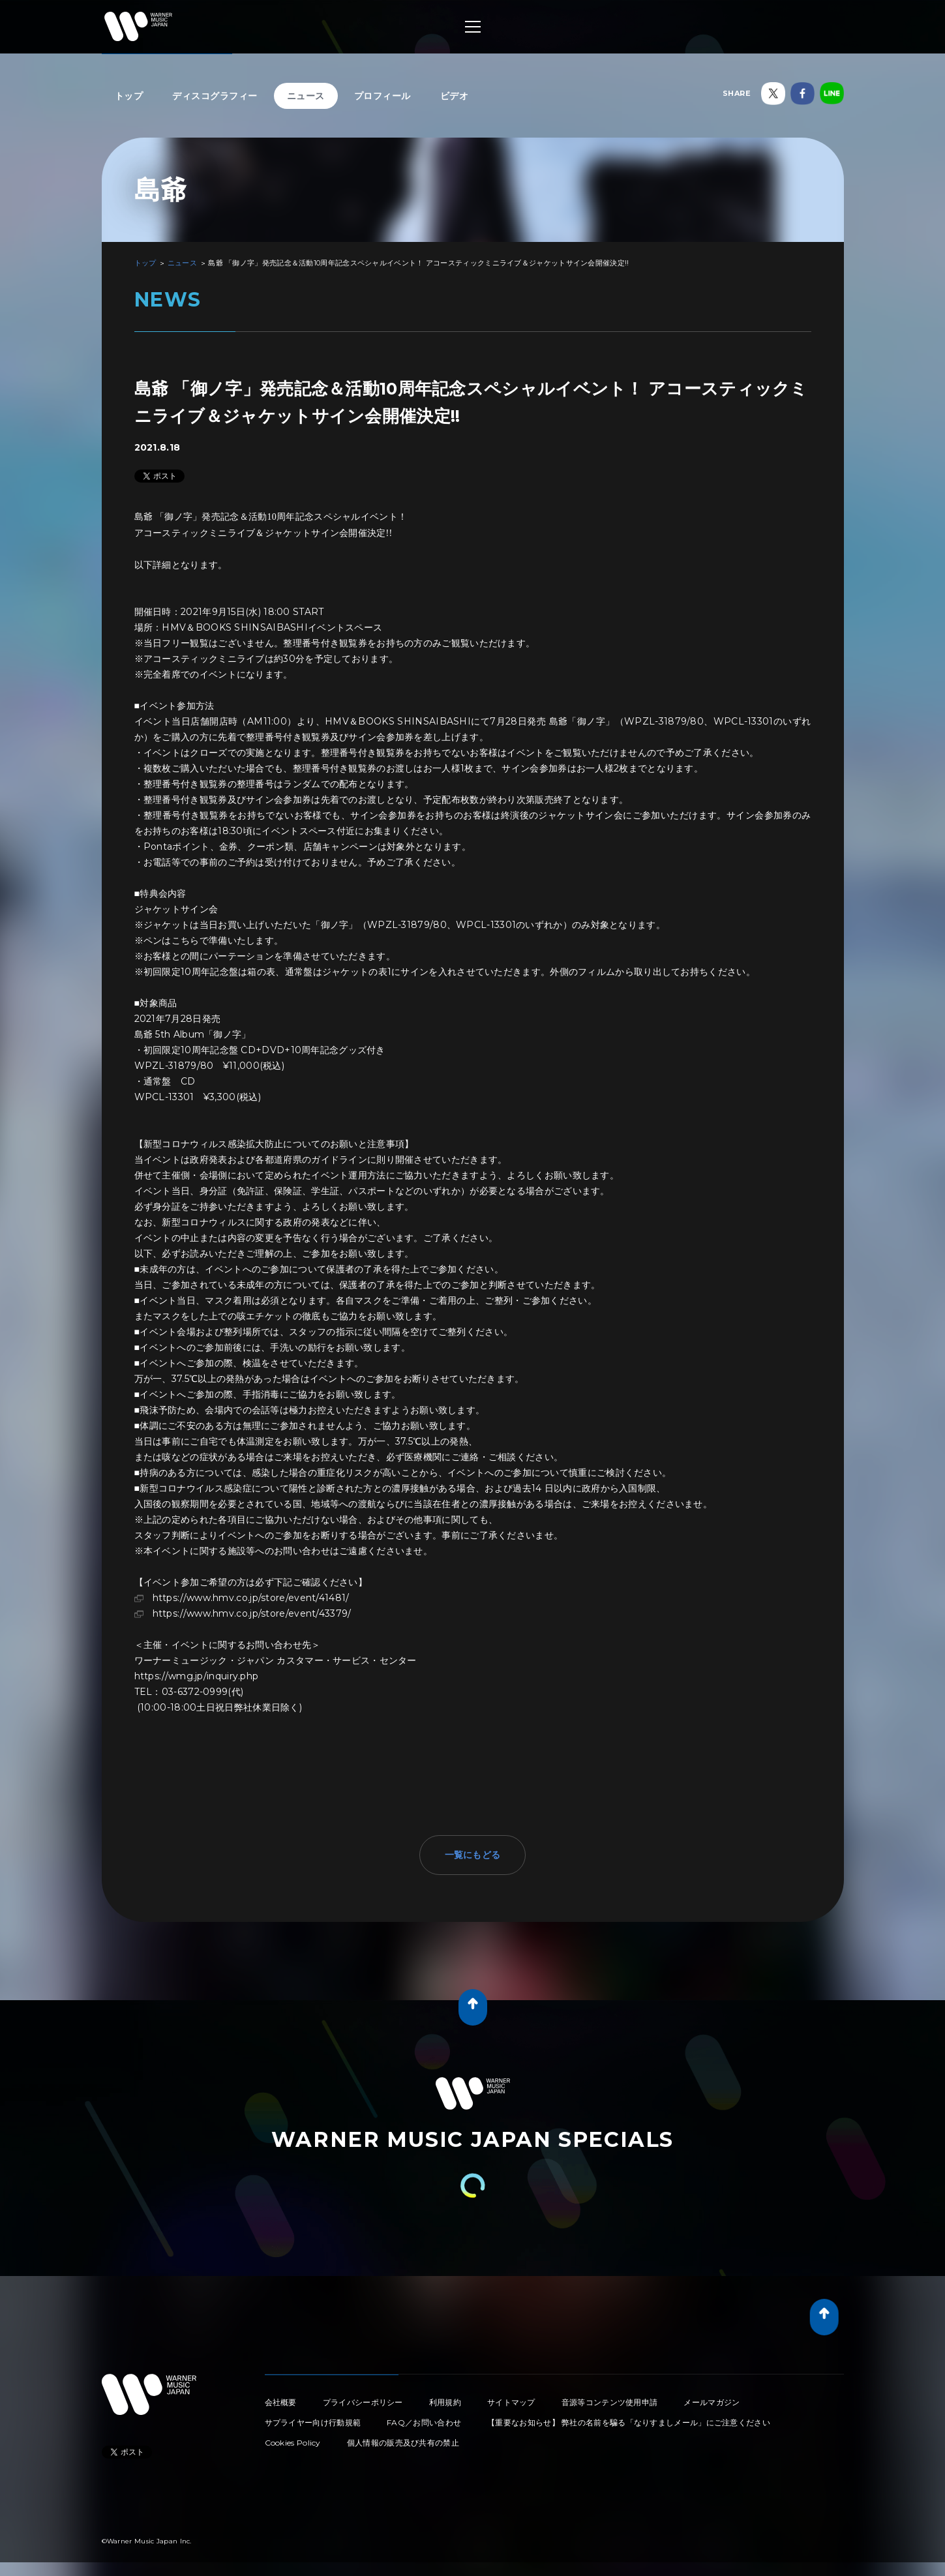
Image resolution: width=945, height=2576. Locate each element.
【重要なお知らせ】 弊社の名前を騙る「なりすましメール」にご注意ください (628, 2422)
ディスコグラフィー (215, 96)
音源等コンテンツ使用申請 (610, 2402)
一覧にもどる (473, 1855)
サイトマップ (511, 2402)
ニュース (306, 96)
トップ (129, 96)
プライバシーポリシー (363, 2402)
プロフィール (382, 96)
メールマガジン (711, 2402)
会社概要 (281, 2402)
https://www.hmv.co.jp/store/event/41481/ (251, 1598)
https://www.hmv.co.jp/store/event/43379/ (252, 1613)
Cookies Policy (293, 2443)
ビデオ (454, 96)
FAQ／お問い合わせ (424, 2422)
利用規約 (445, 2402)
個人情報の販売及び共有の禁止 (403, 2443)
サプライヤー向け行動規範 (313, 2422)
